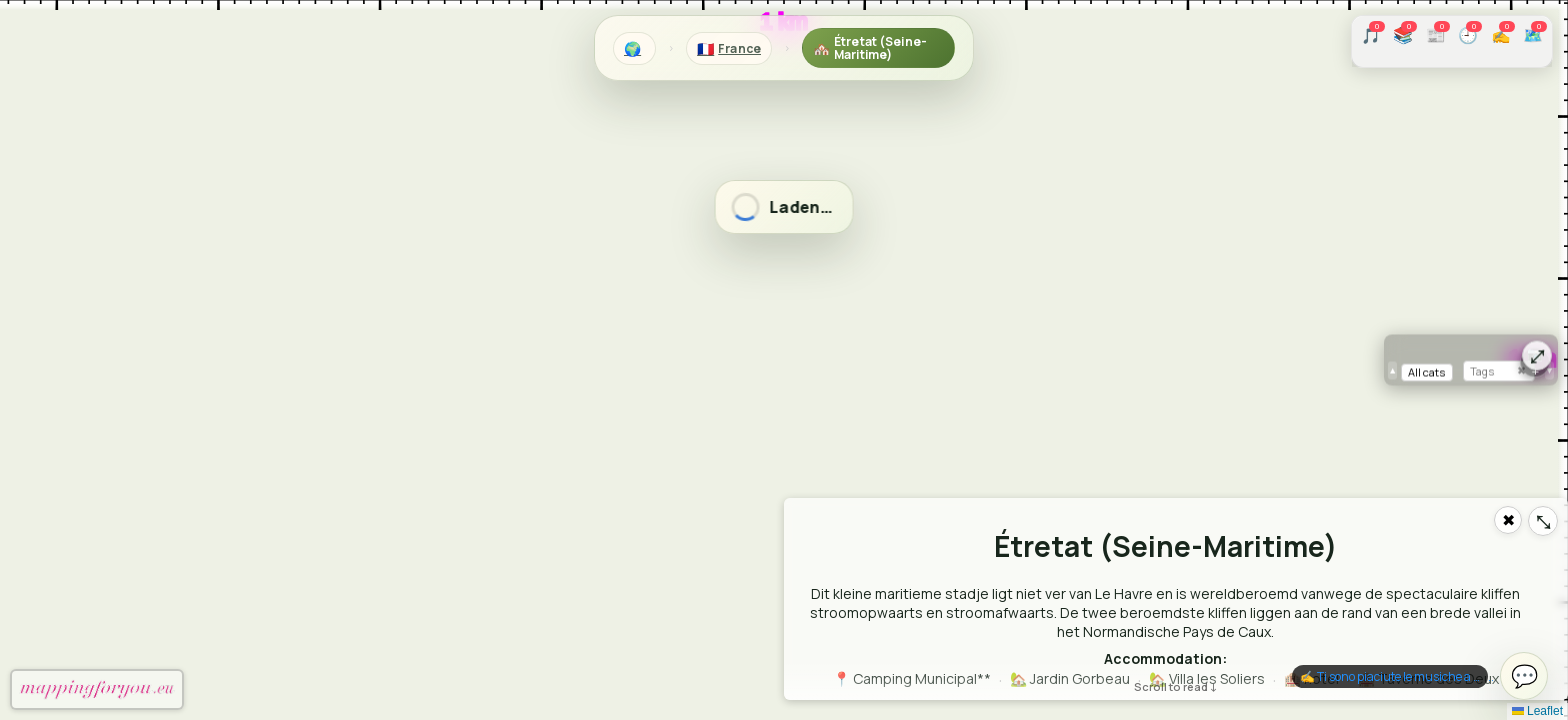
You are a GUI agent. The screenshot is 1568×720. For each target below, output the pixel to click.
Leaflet (1537, 711)
